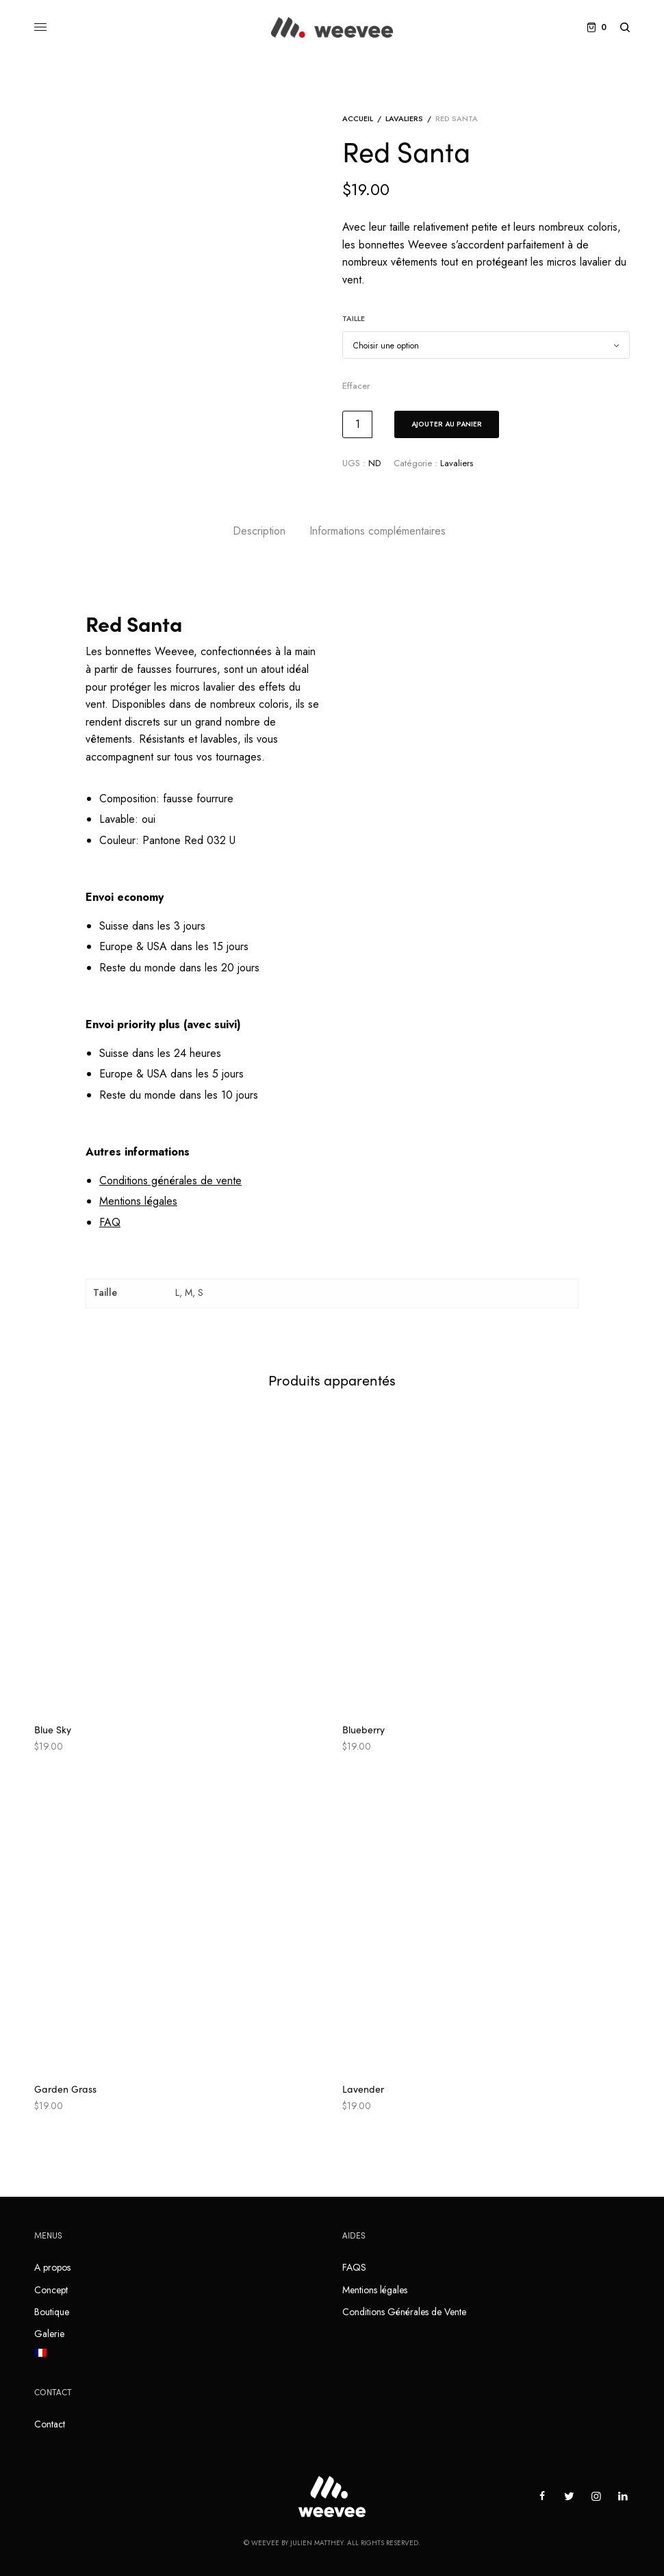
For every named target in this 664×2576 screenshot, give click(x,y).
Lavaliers (404, 118)
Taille (353, 318)
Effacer (356, 385)
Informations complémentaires (377, 531)
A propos (52, 2267)
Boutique (51, 2312)
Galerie (49, 2334)
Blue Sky (52, 1729)
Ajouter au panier (446, 424)
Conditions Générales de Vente (404, 2312)
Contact (49, 2424)
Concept (51, 2290)
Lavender (363, 2088)
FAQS (354, 2267)
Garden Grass (65, 2088)
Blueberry (363, 1729)
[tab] (259, 531)
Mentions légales (374, 2290)
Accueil (357, 118)
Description (259, 531)
